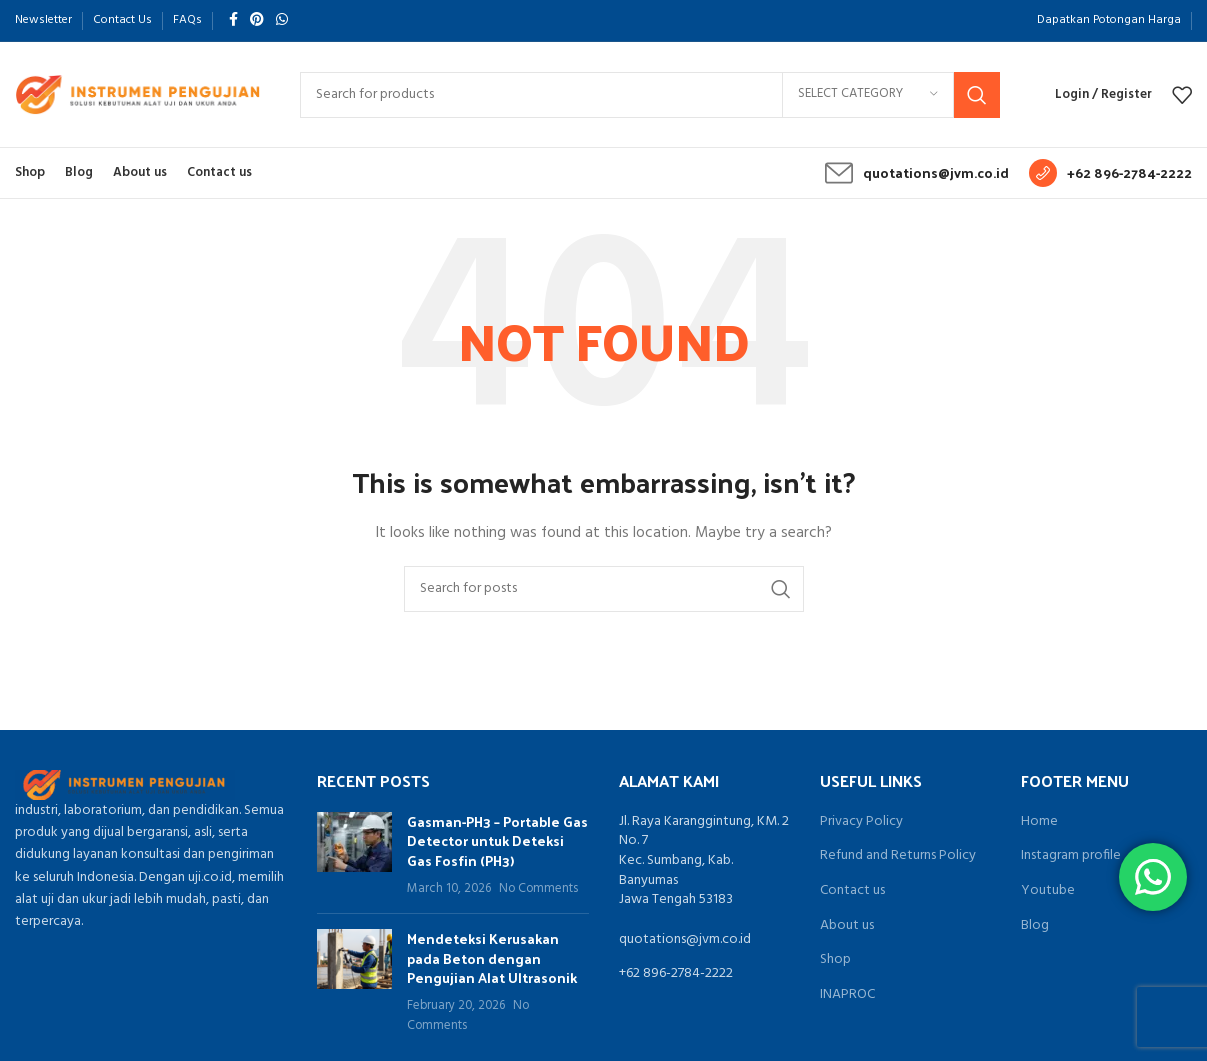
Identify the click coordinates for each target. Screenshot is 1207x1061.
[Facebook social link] (233, 20)
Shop (835, 960)
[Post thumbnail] (354, 855)
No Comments (538, 889)
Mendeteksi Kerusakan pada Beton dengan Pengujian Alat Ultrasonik (492, 958)
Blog (1035, 926)
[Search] (650, 95)
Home (1039, 822)
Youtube (1048, 891)
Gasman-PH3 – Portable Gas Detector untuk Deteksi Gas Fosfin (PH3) (497, 841)
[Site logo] (137, 94)
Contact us (852, 891)
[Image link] (125, 784)
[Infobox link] (917, 173)
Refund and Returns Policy (898, 856)
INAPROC (847, 995)
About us (847, 926)
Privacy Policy (861, 822)
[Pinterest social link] (257, 20)
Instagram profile (1071, 856)
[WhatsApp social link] (282, 20)
